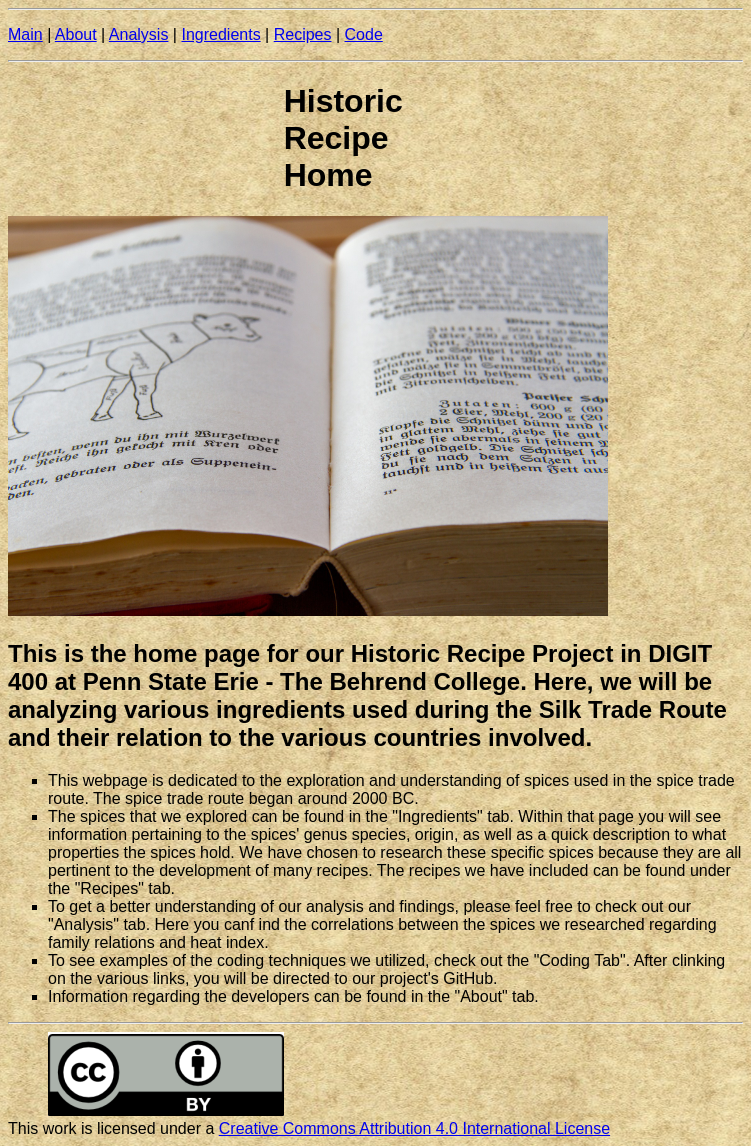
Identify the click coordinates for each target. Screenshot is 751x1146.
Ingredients (220, 34)
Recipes (303, 34)
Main (25, 34)
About (76, 34)
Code (364, 34)
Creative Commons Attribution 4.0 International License (414, 1128)
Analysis (139, 34)
